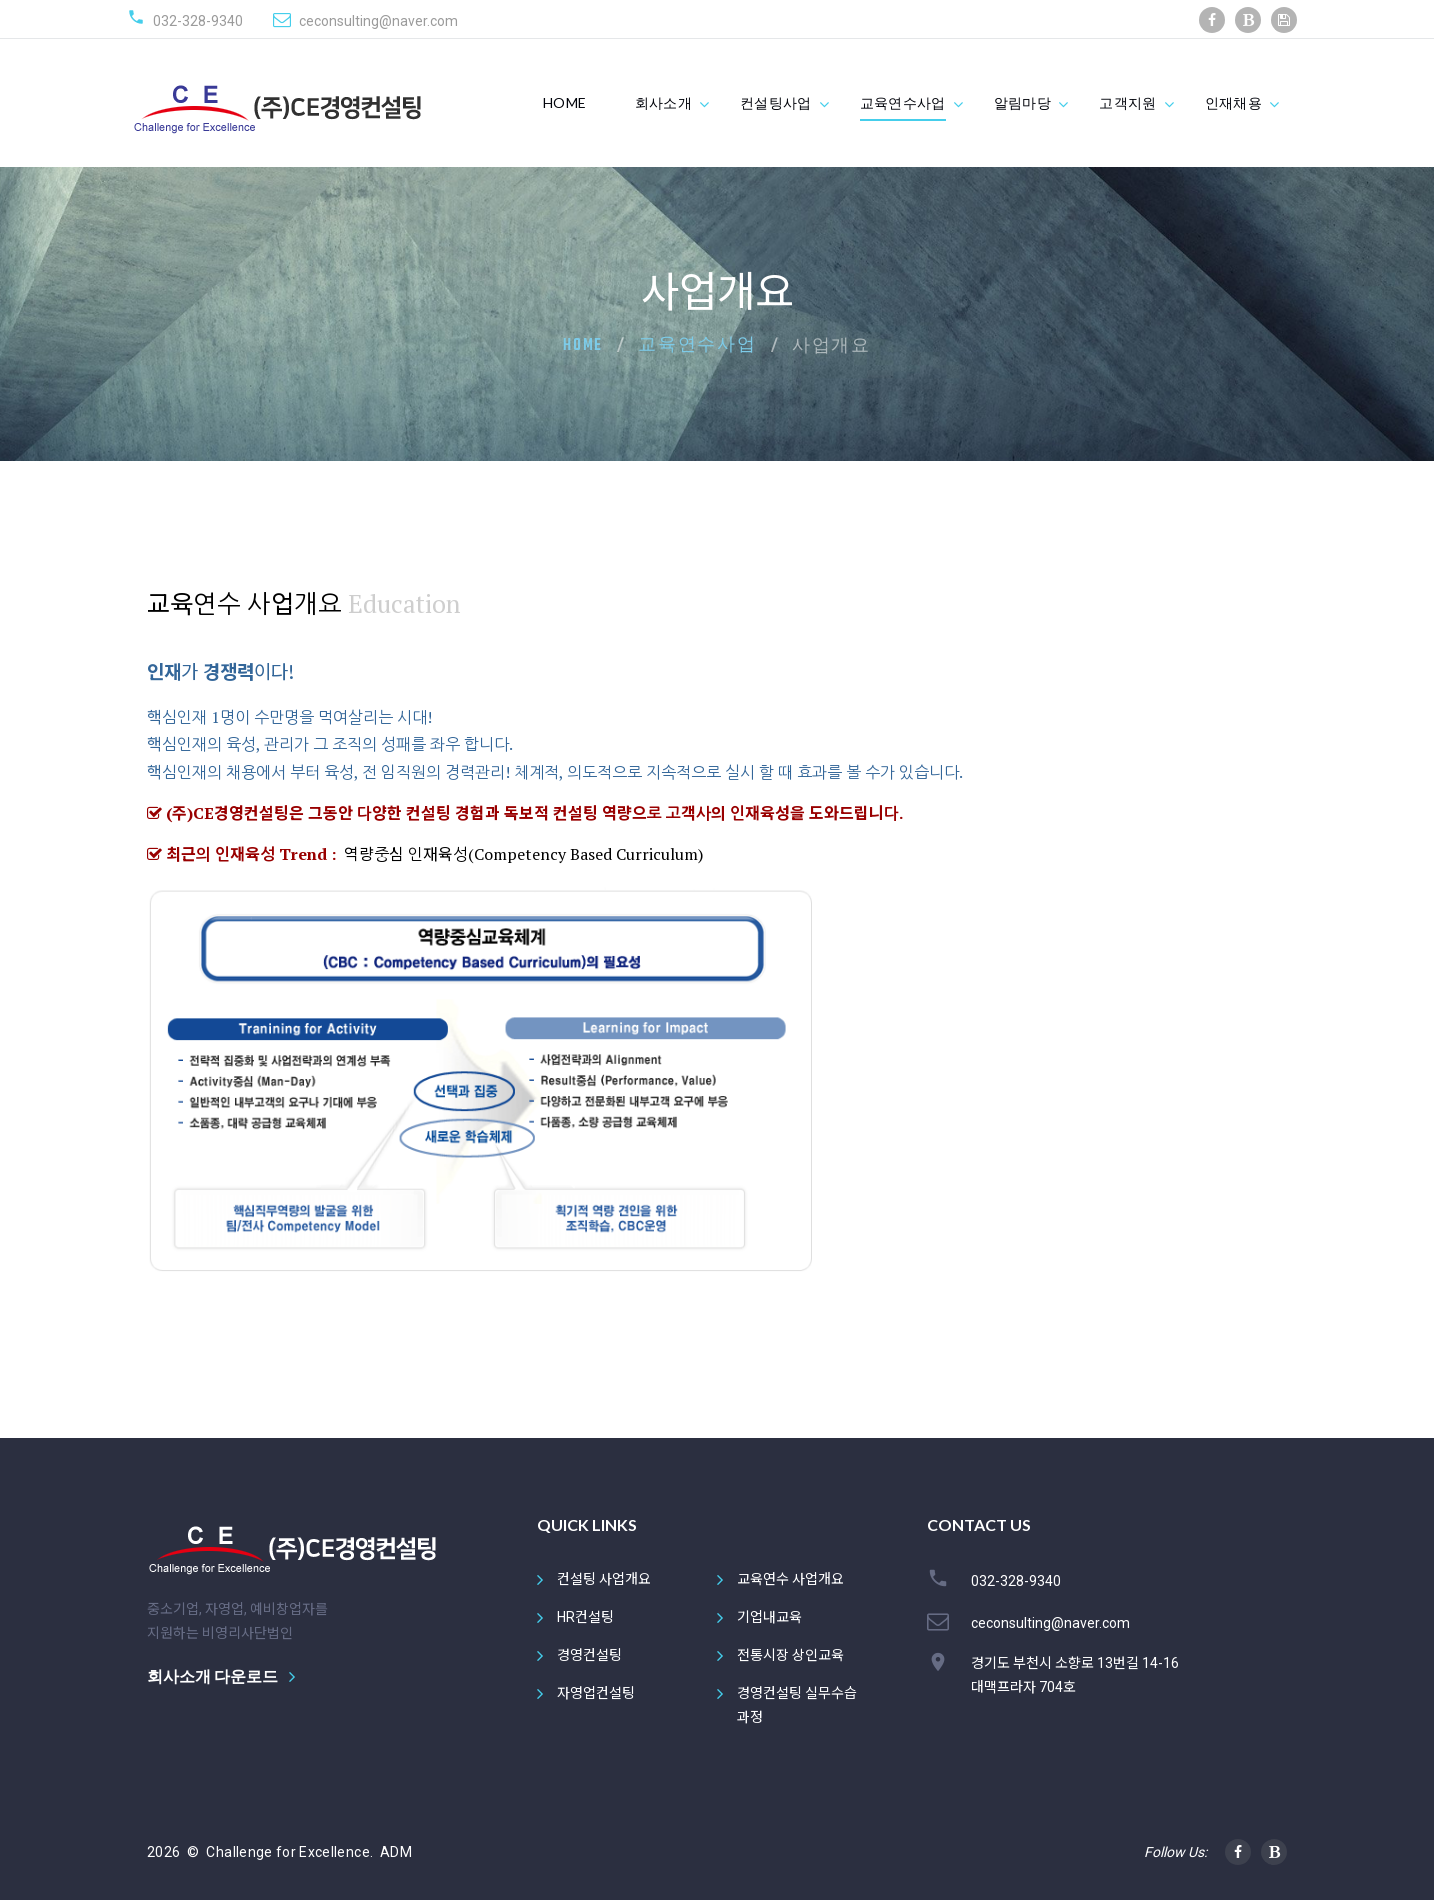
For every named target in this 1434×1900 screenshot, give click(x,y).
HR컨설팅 (585, 1617)
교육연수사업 (903, 102)
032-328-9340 (198, 21)
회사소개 (663, 102)
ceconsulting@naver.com (378, 21)
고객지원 (1127, 102)
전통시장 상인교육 (790, 1655)
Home (583, 346)
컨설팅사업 (776, 102)
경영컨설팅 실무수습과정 (797, 1705)
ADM (396, 1852)
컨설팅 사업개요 (604, 1579)
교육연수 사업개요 (790, 1579)
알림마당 (1022, 102)
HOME (564, 102)
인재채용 (1233, 102)
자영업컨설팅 (596, 1693)
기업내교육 (769, 1617)
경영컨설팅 (589, 1655)
